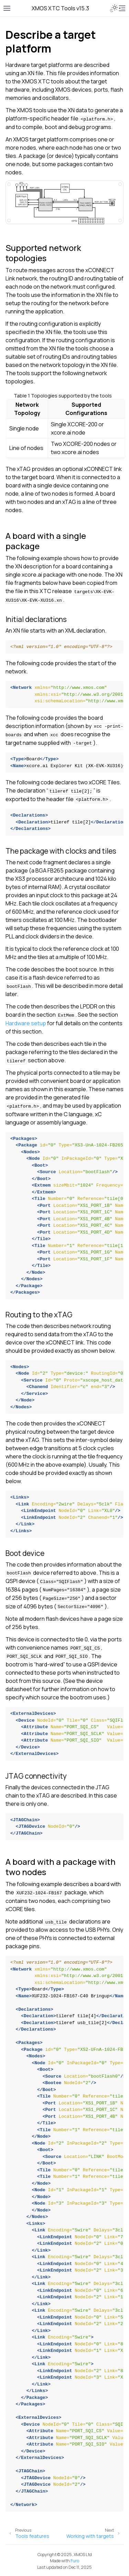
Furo (75, 2561)
